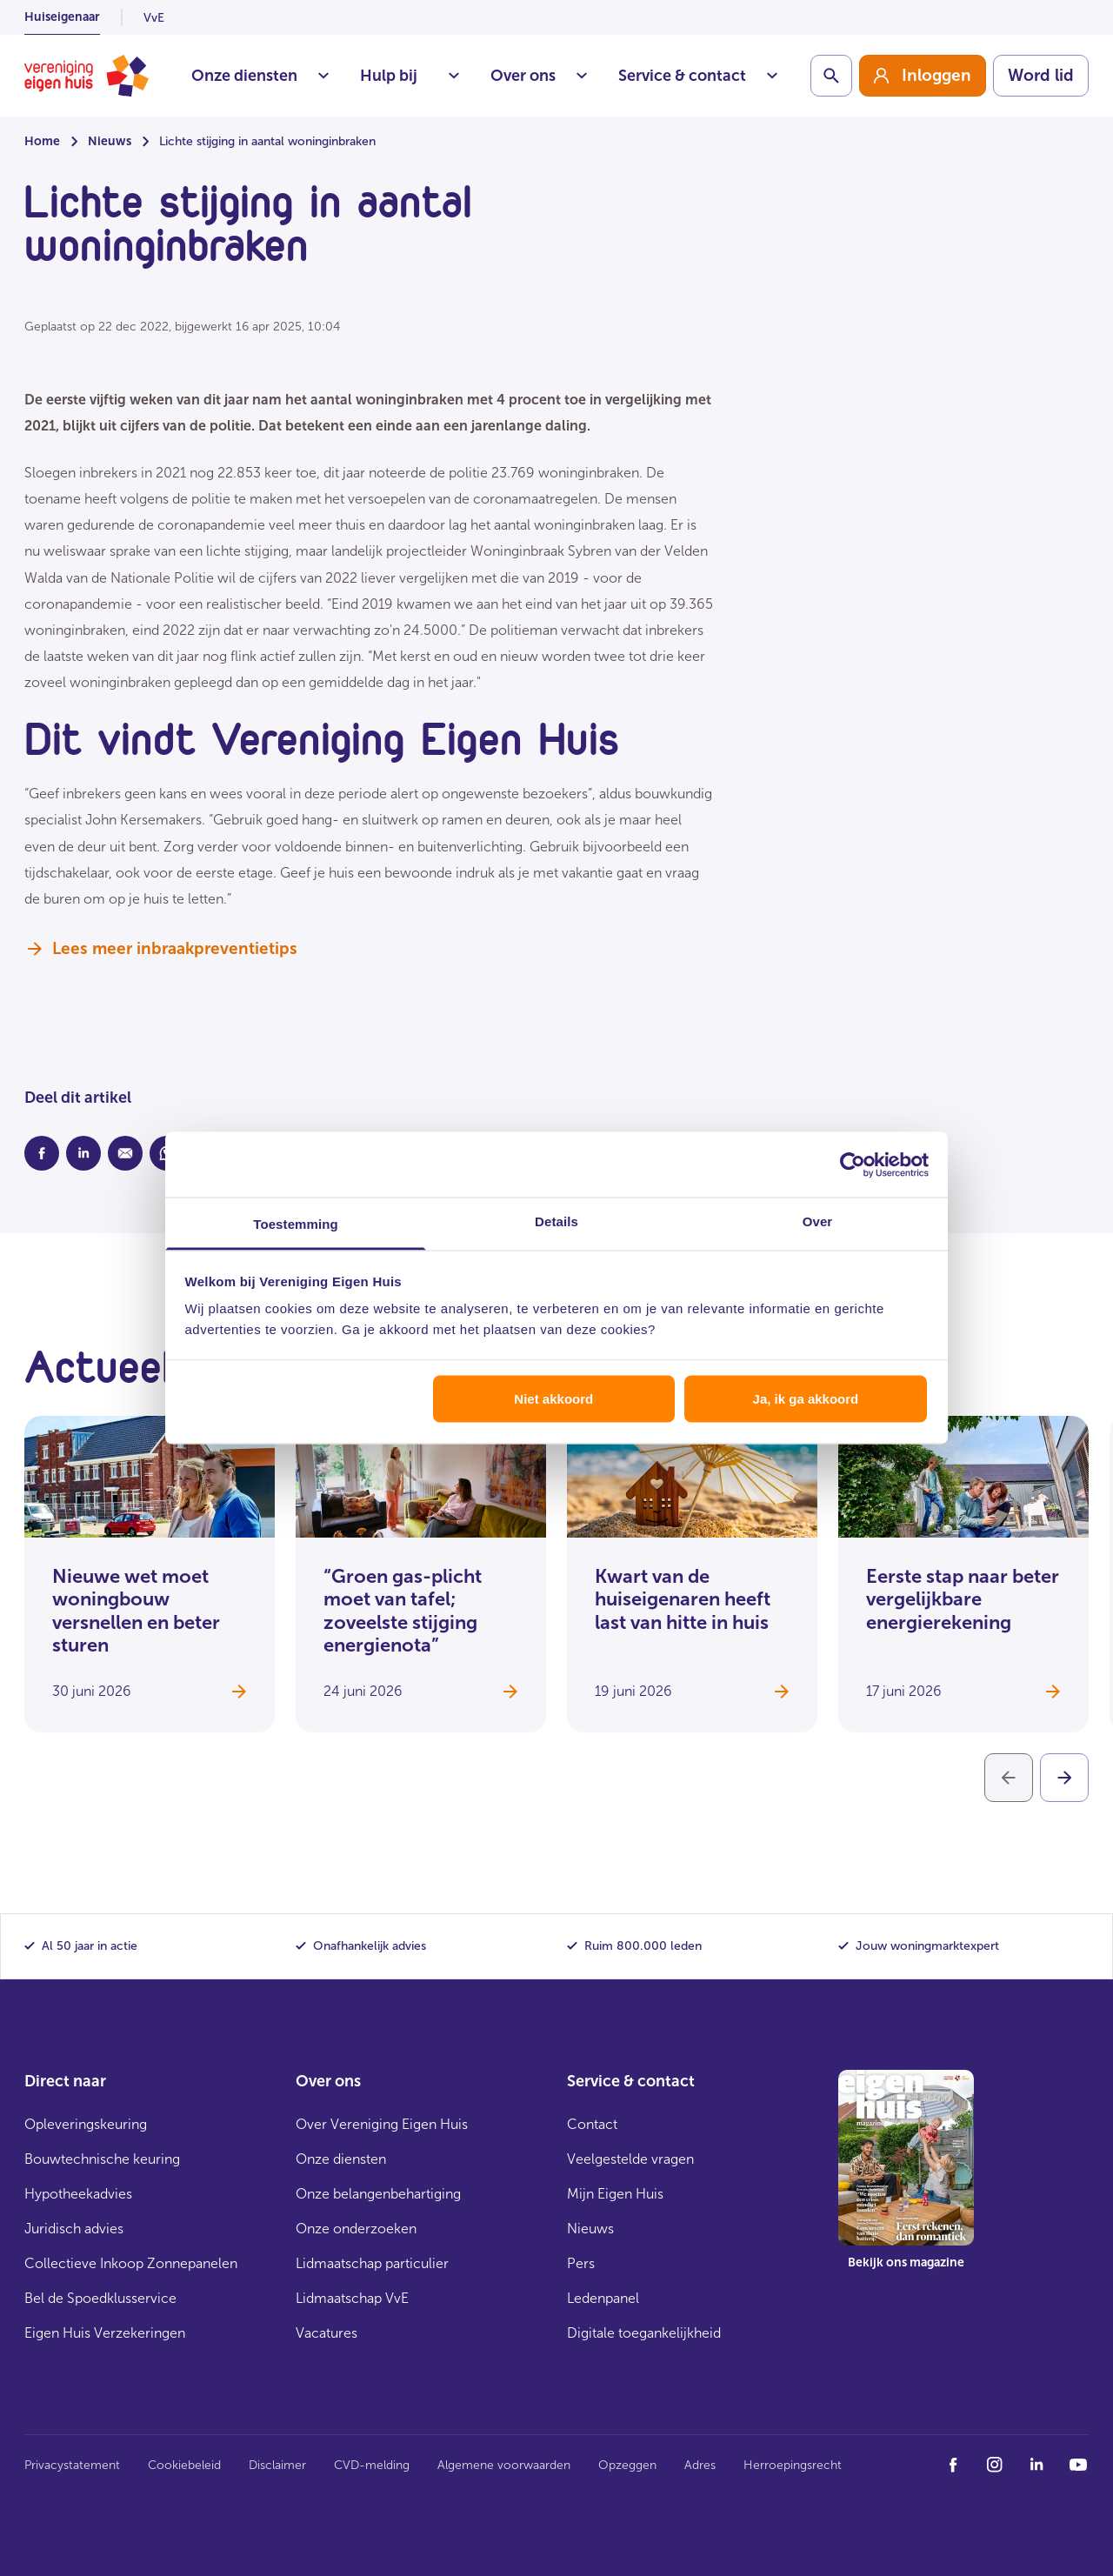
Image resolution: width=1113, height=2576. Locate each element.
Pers (581, 2263)
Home (42, 141)
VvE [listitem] (153, 17)
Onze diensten (260, 75)
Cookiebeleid (184, 2465)
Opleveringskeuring (85, 2124)
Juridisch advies (73, 2228)
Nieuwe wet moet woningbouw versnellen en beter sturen (136, 1611)
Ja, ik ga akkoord (806, 1398)
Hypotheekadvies (78, 2194)
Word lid (1041, 75)
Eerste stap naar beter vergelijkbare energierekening (962, 1599)
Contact (592, 2124)
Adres (700, 2465)
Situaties (454, 75)
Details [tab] (556, 1221)
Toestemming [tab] (295, 1224)
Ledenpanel (603, 2298)
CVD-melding (372, 2465)
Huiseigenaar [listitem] (62, 17)
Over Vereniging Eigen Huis (382, 2124)
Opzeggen (627, 2465)
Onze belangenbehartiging (378, 2194)
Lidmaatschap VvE (352, 2298)
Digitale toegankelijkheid (644, 2333)
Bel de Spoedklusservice (100, 2298)
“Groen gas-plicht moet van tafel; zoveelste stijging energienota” (402, 1611)
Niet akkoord (553, 1398)
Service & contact (697, 75)
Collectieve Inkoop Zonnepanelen (130, 2263)
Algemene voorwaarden (503, 2465)
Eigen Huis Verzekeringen (104, 2333)
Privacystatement (72, 2465)
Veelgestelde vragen (630, 2159)
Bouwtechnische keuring (102, 2159)
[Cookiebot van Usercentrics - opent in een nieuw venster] (852, 1164)
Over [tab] (818, 1221)
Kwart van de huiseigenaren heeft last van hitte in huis (682, 1599)
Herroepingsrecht (792, 2465)
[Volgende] (1064, 1777)
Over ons (538, 75)
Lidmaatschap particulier (372, 2263)
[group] (922, 76)
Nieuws (109, 141)
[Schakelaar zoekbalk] (831, 76)
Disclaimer (277, 2465)
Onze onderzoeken (356, 2228)
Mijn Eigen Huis (615, 2194)
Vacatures (326, 2333)
